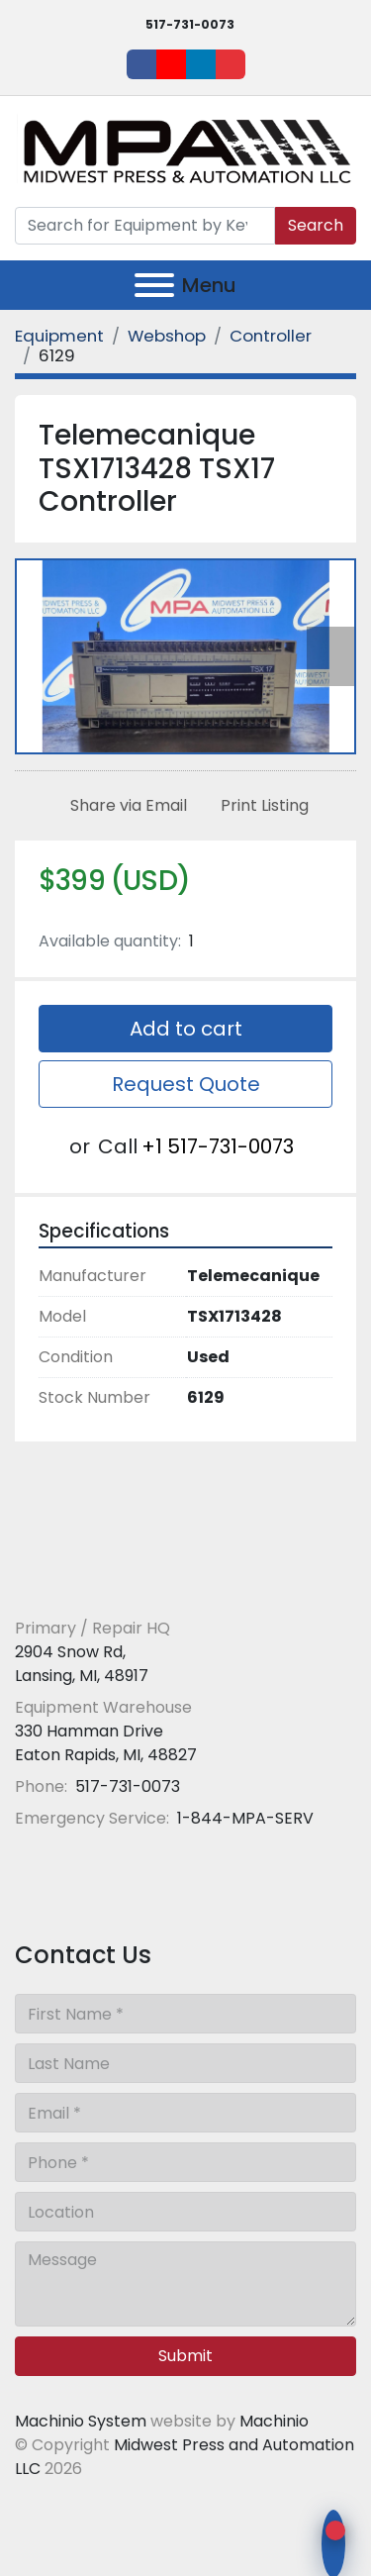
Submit (185, 2355)
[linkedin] (201, 64)
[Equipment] (59, 335)
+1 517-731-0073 (217, 1146)
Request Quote (186, 1084)
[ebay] (230, 64)
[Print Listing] (261, 806)
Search (315, 225)
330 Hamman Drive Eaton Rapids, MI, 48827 (106, 1743)
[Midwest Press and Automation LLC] (158, 1580)
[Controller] (271, 335)
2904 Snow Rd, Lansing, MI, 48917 (81, 1663)
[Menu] (154, 285)
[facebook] (141, 64)
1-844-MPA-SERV (243, 1818)
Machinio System (80, 2421)
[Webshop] (167, 335)
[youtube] (171, 64)
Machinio (274, 2421)
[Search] (145, 226)
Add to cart (186, 1028)
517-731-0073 (189, 24)
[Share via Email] (124, 806)
